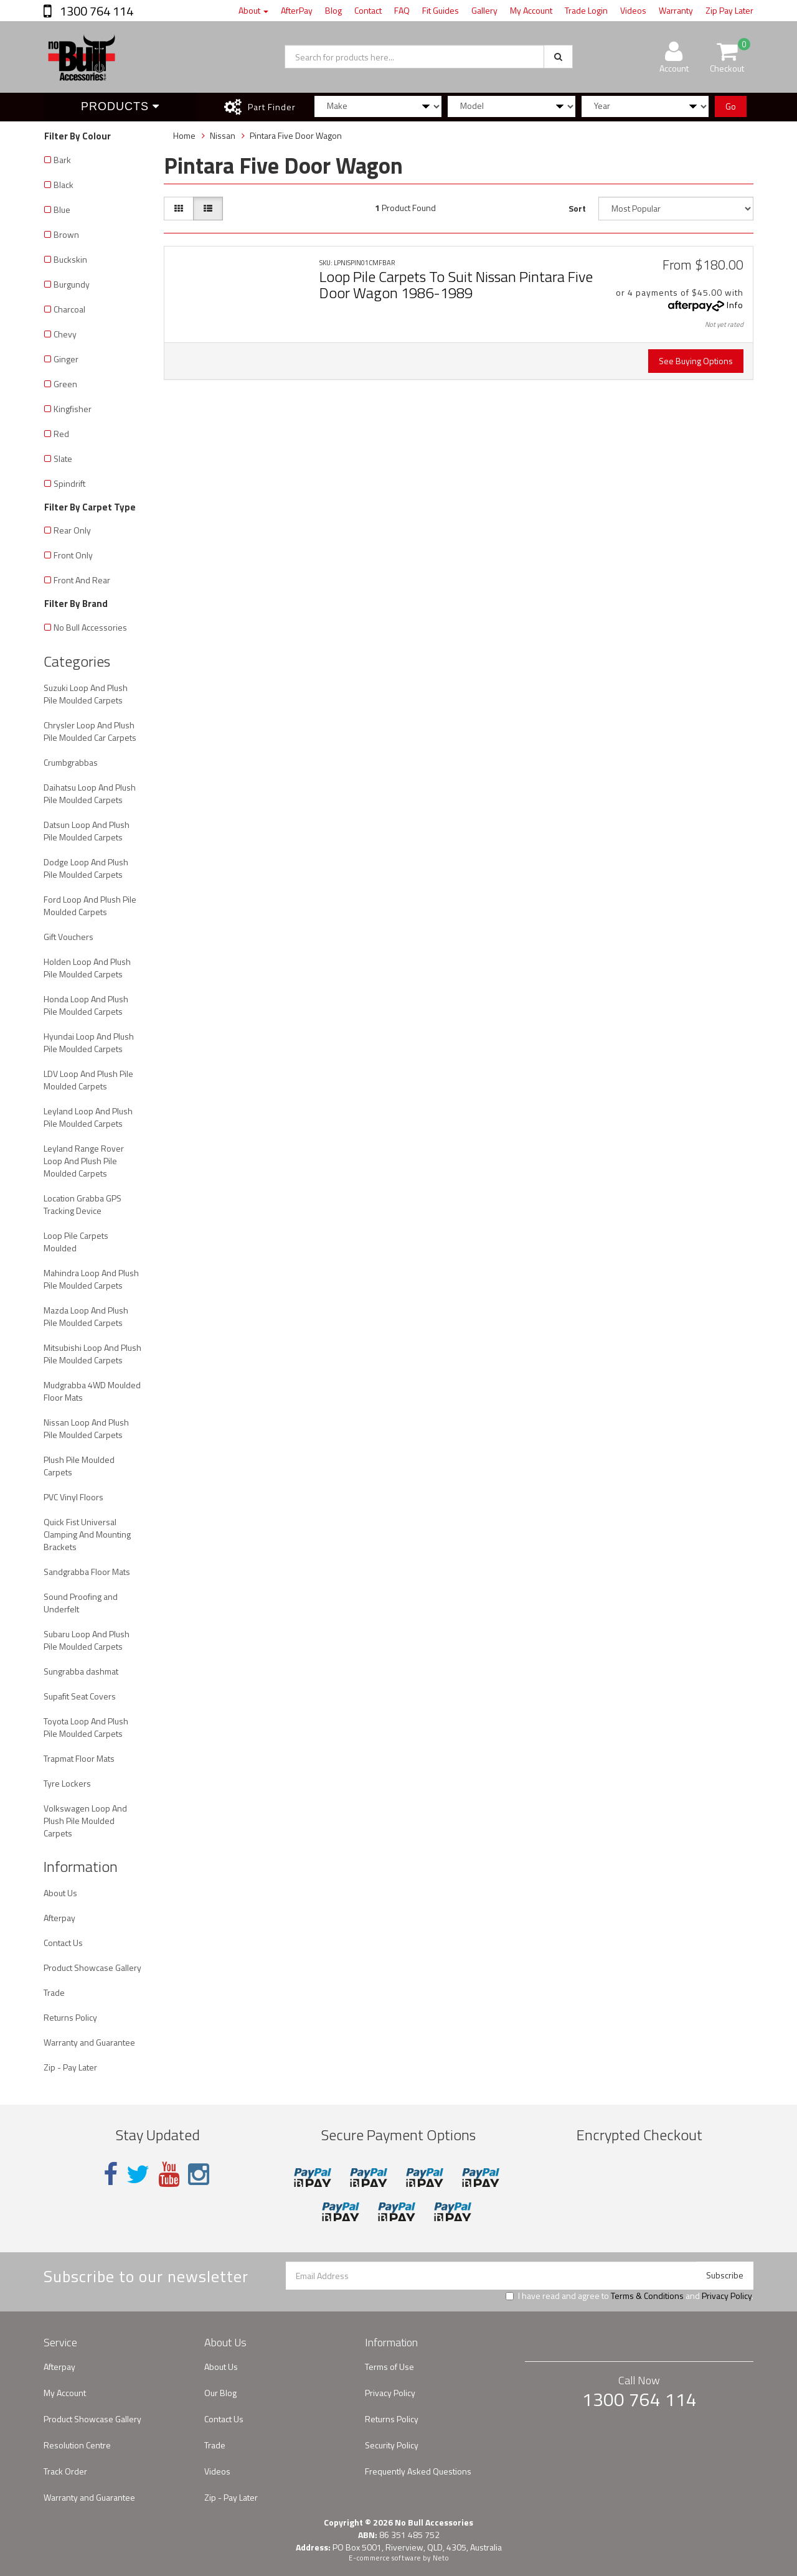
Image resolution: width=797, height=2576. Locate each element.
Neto (441, 2558)
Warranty (676, 10)
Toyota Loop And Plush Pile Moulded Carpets (86, 1727)
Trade (54, 1992)
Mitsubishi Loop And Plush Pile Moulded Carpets (92, 1353)
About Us (60, 1892)
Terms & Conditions (647, 2295)
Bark (62, 159)
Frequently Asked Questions (418, 2471)
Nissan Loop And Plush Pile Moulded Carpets (86, 1428)
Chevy (65, 334)
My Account (531, 10)
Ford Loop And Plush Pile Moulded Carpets (90, 905)
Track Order (65, 2471)
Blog (333, 10)
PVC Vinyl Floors (73, 1496)
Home (184, 135)
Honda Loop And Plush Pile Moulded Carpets (86, 1005)
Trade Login (586, 10)
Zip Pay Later (729, 10)
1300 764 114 (95, 11)
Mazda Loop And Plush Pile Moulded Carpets (86, 1316)
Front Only (73, 555)
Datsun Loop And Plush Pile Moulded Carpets (87, 831)
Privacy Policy (727, 2295)
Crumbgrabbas (71, 762)
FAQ (402, 10)
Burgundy (72, 284)
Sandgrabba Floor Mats (87, 1571)
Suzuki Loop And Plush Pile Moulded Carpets (86, 694)
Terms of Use (389, 2366)
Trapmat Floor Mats (79, 1758)
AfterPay (297, 10)
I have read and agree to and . (629, 2296)
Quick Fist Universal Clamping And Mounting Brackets (87, 1534)
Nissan (222, 135)
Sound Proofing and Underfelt (81, 1602)
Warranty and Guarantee (89, 2042)
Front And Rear (82, 579)
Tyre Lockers (67, 1783)
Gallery (484, 10)
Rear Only (72, 530)
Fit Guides (440, 10)
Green (65, 383)
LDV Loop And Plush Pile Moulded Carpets (88, 1080)
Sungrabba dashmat (81, 1671)
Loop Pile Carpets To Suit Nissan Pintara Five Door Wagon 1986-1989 (456, 284)
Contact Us (63, 1942)
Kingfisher (73, 408)
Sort (577, 208)
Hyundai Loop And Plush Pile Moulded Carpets (89, 1042)
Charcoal (69, 309)
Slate (63, 458)
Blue (62, 209)
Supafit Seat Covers (80, 1696)
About (253, 10)
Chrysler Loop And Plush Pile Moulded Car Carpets (90, 731)
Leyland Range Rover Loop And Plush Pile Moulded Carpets (84, 1161)
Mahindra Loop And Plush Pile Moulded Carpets (91, 1279)
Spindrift (69, 483)
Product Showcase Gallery (92, 1967)
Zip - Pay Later (70, 2067)
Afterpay (59, 1917)
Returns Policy (70, 2017)
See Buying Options (696, 360)
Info (735, 304)
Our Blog (220, 2392)
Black (63, 184)
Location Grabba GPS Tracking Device (82, 1204)
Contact (368, 10)
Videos (633, 10)
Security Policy (391, 2444)
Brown (66, 234)
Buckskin (70, 259)
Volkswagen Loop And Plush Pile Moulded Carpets (85, 1821)
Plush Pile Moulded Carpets (79, 1465)
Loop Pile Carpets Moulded (76, 1241)
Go (730, 106)
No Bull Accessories (90, 627)
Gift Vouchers (68, 936)
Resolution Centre (77, 2444)
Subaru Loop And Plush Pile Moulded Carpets (87, 1640)
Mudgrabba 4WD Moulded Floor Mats (92, 1391)
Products (120, 106)
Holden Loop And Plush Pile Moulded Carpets (87, 967)
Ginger (66, 358)
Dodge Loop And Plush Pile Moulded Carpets (86, 868)
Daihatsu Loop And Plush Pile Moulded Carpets (90, 793)
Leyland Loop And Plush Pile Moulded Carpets (88, 1117)
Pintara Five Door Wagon (296, 135)
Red (61, 433)
